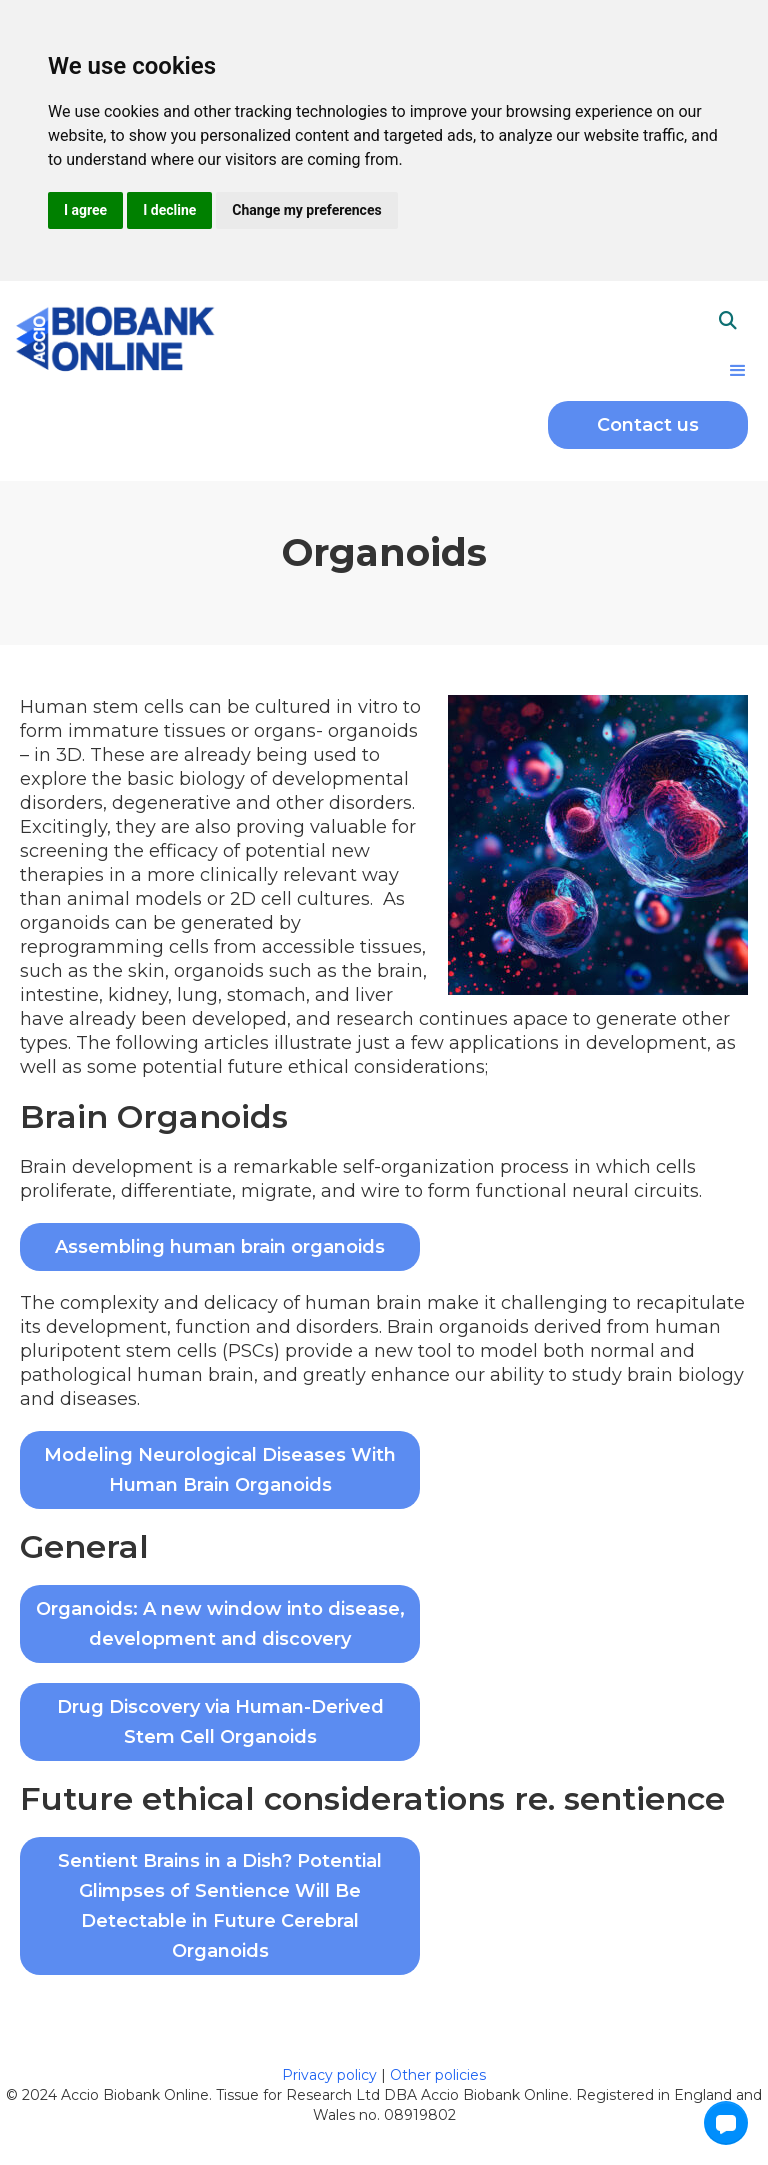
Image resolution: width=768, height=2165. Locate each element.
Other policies (438, 2075)
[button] (738, 371)
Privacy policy (331, 2075)
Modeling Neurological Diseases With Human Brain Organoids (220, 1470)
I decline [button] (169, 210)
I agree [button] (85, 210)
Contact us (648, 425)
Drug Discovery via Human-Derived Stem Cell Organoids (220, 1722)
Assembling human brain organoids (220, 1247)
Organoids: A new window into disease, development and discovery (220, 1624)
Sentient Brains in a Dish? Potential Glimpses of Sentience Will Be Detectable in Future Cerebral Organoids (220, 1906)
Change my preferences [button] (306, 210)
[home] (115, 336)
